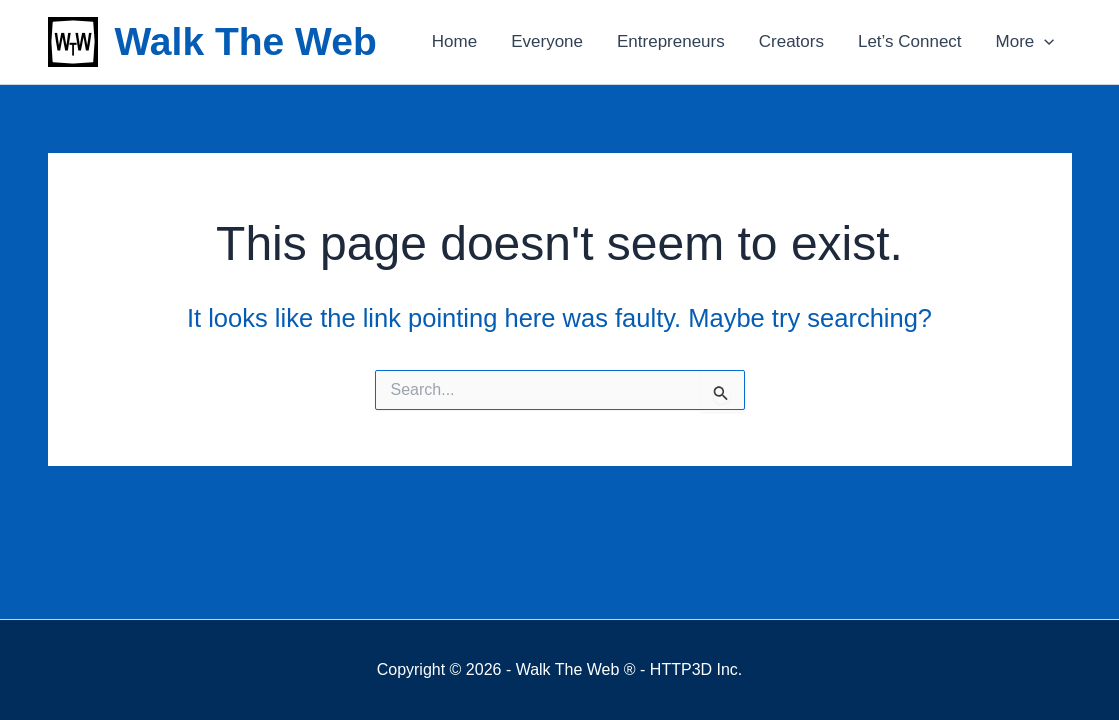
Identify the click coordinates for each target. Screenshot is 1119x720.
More (1025, 42)
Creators (791, 41)
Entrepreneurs (671, 41)
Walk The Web (246, 41)
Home (454, 41)
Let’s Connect (910, 41)
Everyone (547, 41)
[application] (1044, 42)
